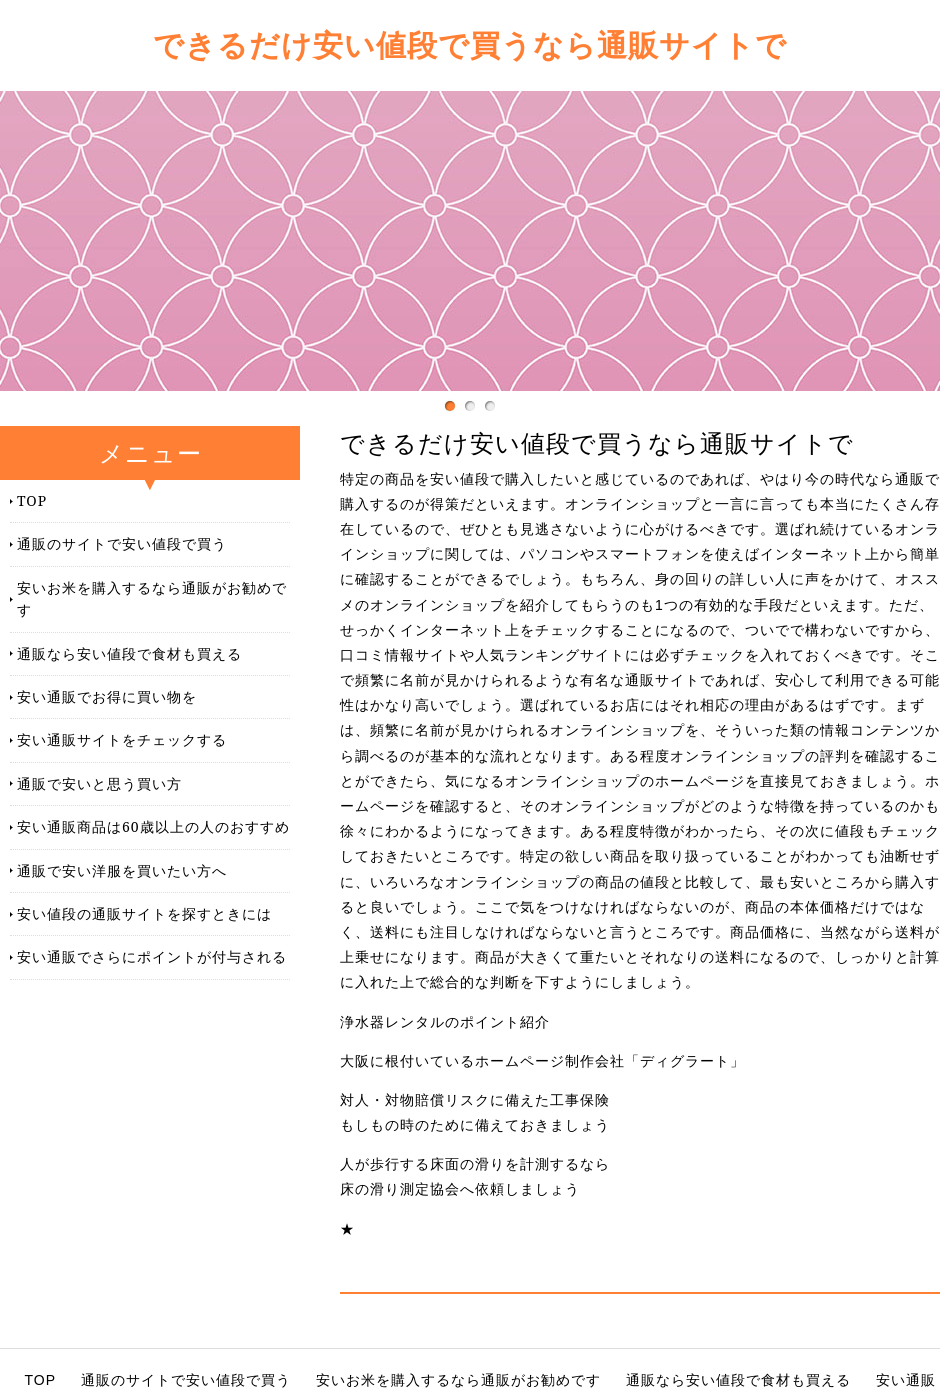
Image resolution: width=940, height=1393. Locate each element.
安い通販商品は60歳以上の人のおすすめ (153, 826)
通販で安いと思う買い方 (99, 783)
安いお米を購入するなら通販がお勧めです (152, 598)
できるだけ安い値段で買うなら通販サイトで (470, 44)
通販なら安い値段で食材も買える (129, 653)
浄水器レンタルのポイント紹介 (445, 1022)
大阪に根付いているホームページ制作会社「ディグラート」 (542, 1061)
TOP (32, 500)
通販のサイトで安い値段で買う (122, 543)
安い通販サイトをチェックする (122, 739)
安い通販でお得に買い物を (107, 696)
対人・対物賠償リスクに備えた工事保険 (475, 1100)
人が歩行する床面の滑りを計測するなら (475, 1164)
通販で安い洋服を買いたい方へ (122, 870)
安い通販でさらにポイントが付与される (152, 956)
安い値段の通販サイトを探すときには (144, 913)
